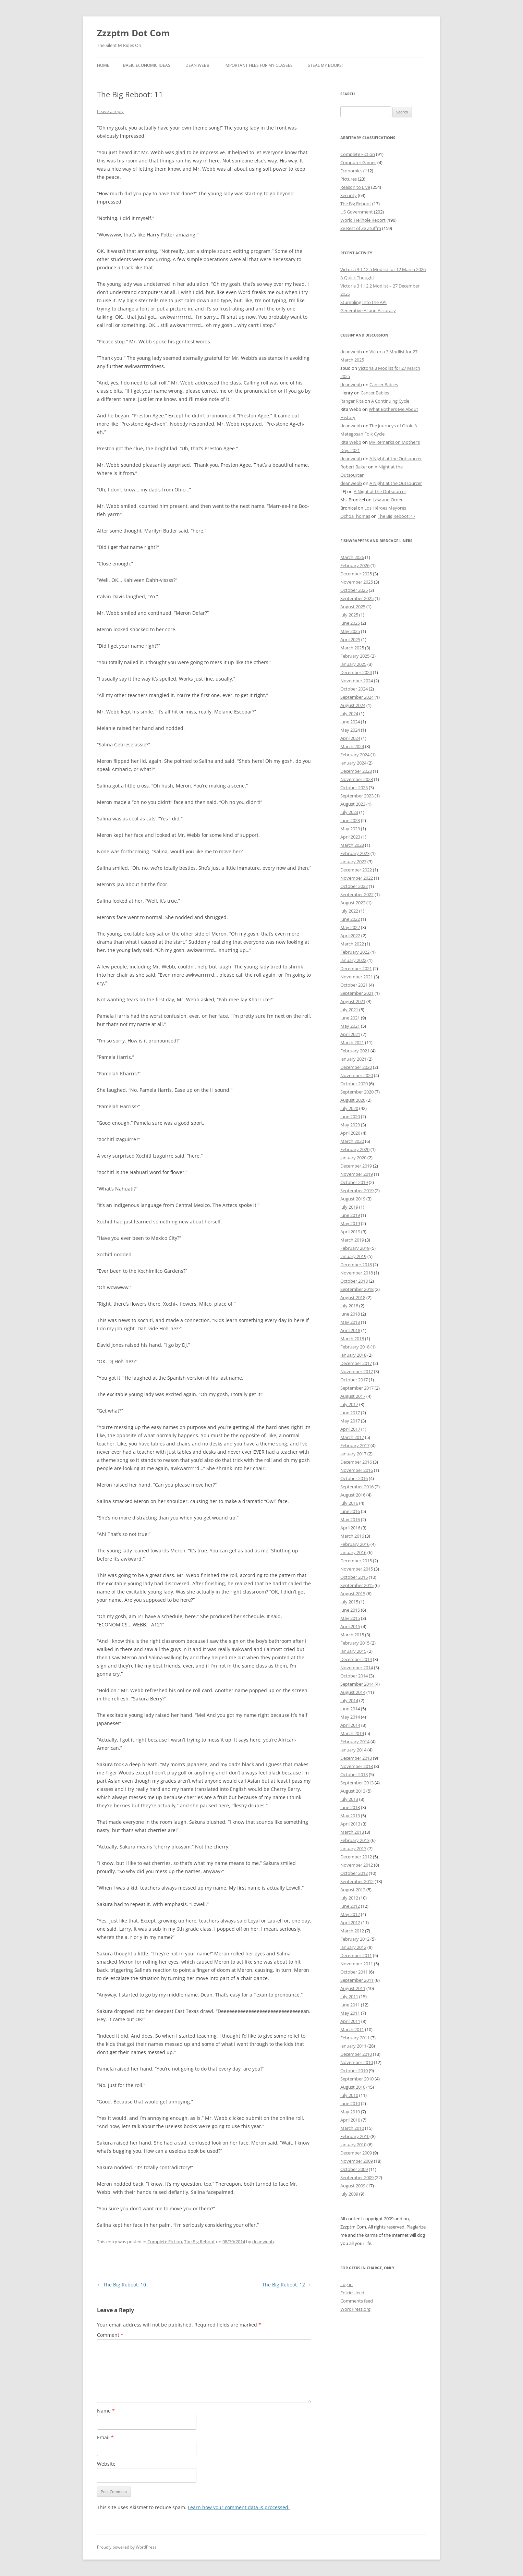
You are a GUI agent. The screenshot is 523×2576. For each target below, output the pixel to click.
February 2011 (354, 2038)
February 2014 (354, 1741)
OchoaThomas (355, 516)
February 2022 (354, 952)
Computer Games (358, 162)
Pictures (348, 179)
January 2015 (353, 1651)
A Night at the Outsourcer (395, 458)
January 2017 (353, 1454)
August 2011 (352, 1988)
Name (106, 2410)
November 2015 (356, 1569)
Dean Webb (197, 65)
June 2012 (350, 1906)
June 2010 (350, 2103)
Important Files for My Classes (258, 65)
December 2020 (356, 1067)
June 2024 (350, 722)
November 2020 (356, 1075)
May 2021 (350, 1026)
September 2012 (357, 1881)
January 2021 (353, 1059)
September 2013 (357, 1783)
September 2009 (357, 2177)
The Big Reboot (199, 2241)
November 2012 (356, 1865)
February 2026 (354, 565)
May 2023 (350, 829)
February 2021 (354, 1051)
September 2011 (357, 1980)
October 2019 (354, 1182)
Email (105, 2437)
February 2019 (354, 1248)
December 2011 (356, 1955)
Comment (110, 2335)
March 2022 (352, 944)
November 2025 (356, 582)
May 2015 (350, 1618)
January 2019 (353, 1256)
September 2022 (357, 894)
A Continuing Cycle (390, 401)
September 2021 (357, 993)
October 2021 (354, 985)
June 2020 (350, 1116)
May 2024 (350, 730)
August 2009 (352, 2186)
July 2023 (349, 812)
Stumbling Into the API (363, 302)
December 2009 (356, 2153)
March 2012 (352, 1931)
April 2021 (350, 1034)
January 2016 (353, 1552)
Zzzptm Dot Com (133, 33)
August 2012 (352, 1890)
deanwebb (263, 2241)
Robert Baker (353, 467)
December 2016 (356, 1462)
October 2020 (354, 1084)
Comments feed (356, 2301)
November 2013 (356, 1766)
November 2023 (356, 779)
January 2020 (353, 1158)
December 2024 (356, 672)
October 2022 (354, 886)
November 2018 (356, 1273)
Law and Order (388, 500)
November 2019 (356, 1174)
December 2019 (356, 1166)
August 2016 (352, 1495)
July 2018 (349, 1306)
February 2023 (354, 853)
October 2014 (354, 1676)
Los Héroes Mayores (385, 508)
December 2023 (356, 771)
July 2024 (349, 713)
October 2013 (354, 1774)
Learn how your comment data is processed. (239, 2507)
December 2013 (356, 1758)
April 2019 (350, 1232)
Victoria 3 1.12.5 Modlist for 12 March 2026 (383, 269)
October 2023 (354, 787)
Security (348, 195)
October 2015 (354, 1577)
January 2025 (353, 664)
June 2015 (350, 1610)
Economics (351, 171)
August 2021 (352, 1001)
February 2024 (354, 755)
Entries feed (352, 2293)
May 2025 (350, 631)
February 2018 (354, 1347)
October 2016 (354, 1478)
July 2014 (349, 1700)
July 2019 (349, 1207)
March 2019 (352, 1240)
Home (103, 65)
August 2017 (352, 1396)
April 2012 (350, 1922)
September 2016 (357, 1487)
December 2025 (356, 574)
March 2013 (352, 1832)
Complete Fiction (164, 2241)
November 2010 (356, 2062)
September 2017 (357, 1388)
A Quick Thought (357, 277)
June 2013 (350, 1807)
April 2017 (350, 1429)
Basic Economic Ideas (146, 65)
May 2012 (350, 1914)
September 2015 (357, 1585)
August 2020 (352, 1100)
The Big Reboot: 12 (286, 2284)
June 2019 (350, 1215)
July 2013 (349, 1799)
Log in (346, 2284)
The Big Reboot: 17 (396, 516)
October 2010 (354, 2070)
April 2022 (350, 935)
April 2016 (350, 1528)
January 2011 (353, 2046)
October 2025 (354, 590)
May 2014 (350, 1717)
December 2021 (356, 968)
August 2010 (352, 2087)
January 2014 (353, 1750)
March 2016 (352, 1536)
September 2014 (357, 1684)
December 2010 (356, 2054)
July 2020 (349, 1108)
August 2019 (352, 1199)
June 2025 (350, 623)
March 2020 (352, 1141)
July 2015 (349, 1602)
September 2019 (357, 1190)
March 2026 (352, 557)
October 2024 (354, 689)
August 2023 (352, 804)
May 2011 (350, 2013)
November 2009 (356, 2161)
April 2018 (350, 1330)
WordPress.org (355, 2309)
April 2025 (350, 639)
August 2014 (352, 1692)
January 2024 (353, 763)
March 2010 (352, 2128)
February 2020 (354, 1149)
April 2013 (350, 1824)
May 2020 (350, 1125)
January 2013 (353, 1848)
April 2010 (350, 2120)
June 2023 (350, 820)
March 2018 (352, 1338)
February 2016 (354, 1544)
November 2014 (356, 1667)
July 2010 (349, 2095)
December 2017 (356, 1363)
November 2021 (356, 977)
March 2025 (352, 648)
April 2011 (350, 2021)
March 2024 (352, 746)
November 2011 (356, 1964)
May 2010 (350, 2112)
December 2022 (356, 870)
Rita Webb (350, 442)
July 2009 (349, 2194)
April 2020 (350, 1133)
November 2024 (356, 680)
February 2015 (354, 1643)
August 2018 (352, 1297)
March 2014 (352, 1733)
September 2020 (357, 1092)
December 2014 (356, 1659)
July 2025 (349, 615)
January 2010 (353, 2144)
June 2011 (350, 2005)
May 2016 (350, 1519)
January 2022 (353, 960)
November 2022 (356, 878)
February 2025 (354, 656)
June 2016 (350, 1511)
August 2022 (352, 903)
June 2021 (350, 1018)
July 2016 (349, 1503)
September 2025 (357, 598)
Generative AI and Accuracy (368, 310)
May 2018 (350, 1322)
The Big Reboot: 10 (121, 2284)
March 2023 (352, 845)
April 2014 (350, 1725)
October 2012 (354, 1873)
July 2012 (349, 1898)
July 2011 (349, 1996)
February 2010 (354, 2136)
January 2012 (353, 1947)
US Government (356, 212)
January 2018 (353, 1355)
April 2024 (350, 738)
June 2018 (350, 1314)
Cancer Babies (383, 384)
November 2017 (356, 1371)
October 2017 (354, 1380)
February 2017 (354, 1445)
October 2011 (354, 1972)
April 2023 (350, 837)
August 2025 (352, 606)
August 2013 (352, 1791)
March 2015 (352, 1635)
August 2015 (352, 1593)
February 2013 (354, 1840)
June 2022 (350, 919)
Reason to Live (355, 187)
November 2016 (356, 1470)
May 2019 (350, 1223)
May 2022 (350, 927)
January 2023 (353, 861)
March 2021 (352, 1042)
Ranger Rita (352, 401)
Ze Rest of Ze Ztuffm (360, 228)
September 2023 (357, 796)
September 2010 (357, 2079)
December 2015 (356, 1561)
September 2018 (357, 1289)
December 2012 (356, 1857)
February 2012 (354, 1939)
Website (106, 2464)
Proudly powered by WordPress (127, 2547)
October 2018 (354, 1281)
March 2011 (352, 2029)
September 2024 (357, 697)
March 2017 (352, 1437)
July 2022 (349, 911)
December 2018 (356, 1264)
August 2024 (352, 705)
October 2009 (354, 2169)
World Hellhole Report (363, 220)
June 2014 (350, 1709)
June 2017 (350, 1412)
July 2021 (349, 1009)
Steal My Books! (325, 65)
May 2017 (350, 1421)
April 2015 (350, 1626)
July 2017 (349, 1404)
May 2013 (350, 1815)
